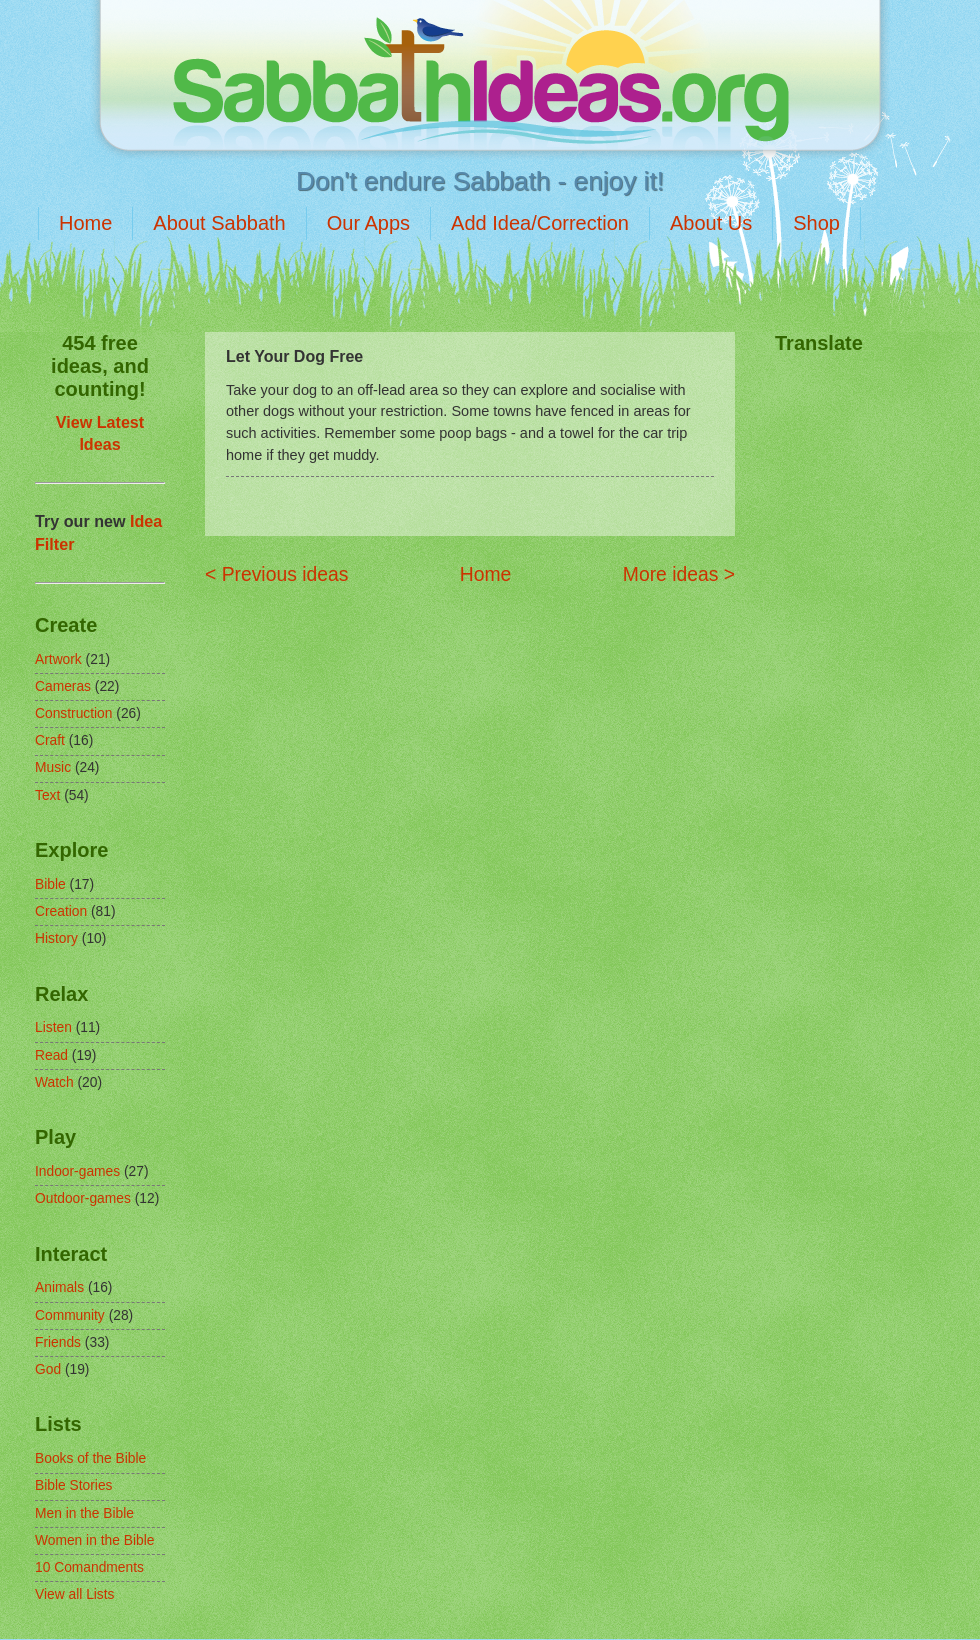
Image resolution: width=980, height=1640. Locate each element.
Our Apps (368, 223)
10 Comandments (89, 1567)
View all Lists (75, 1594)
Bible (50, 884)
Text (47, 795)
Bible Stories (73, 1485)
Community (70, 1315)
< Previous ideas (276, 574)
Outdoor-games (83, 1198)
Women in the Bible (94, 1540)
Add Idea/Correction (540, 223)
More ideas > (679, 574)
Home (85, 223)
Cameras (63, 686)
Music (53, 767)
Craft (50, 740)
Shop (816, 223)
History (56, 938)
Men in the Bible (84, 1513)
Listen (53, 1027)
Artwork (58, 659)
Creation (61, 911)
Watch (54, 1082)
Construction (73, 713)
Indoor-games (77, 1171)
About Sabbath (219, 223)
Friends (58, 1342)
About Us (711, 223)
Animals (59, 1287)
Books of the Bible (90, 1458)
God (48, 1369)
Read (51, 1055)
